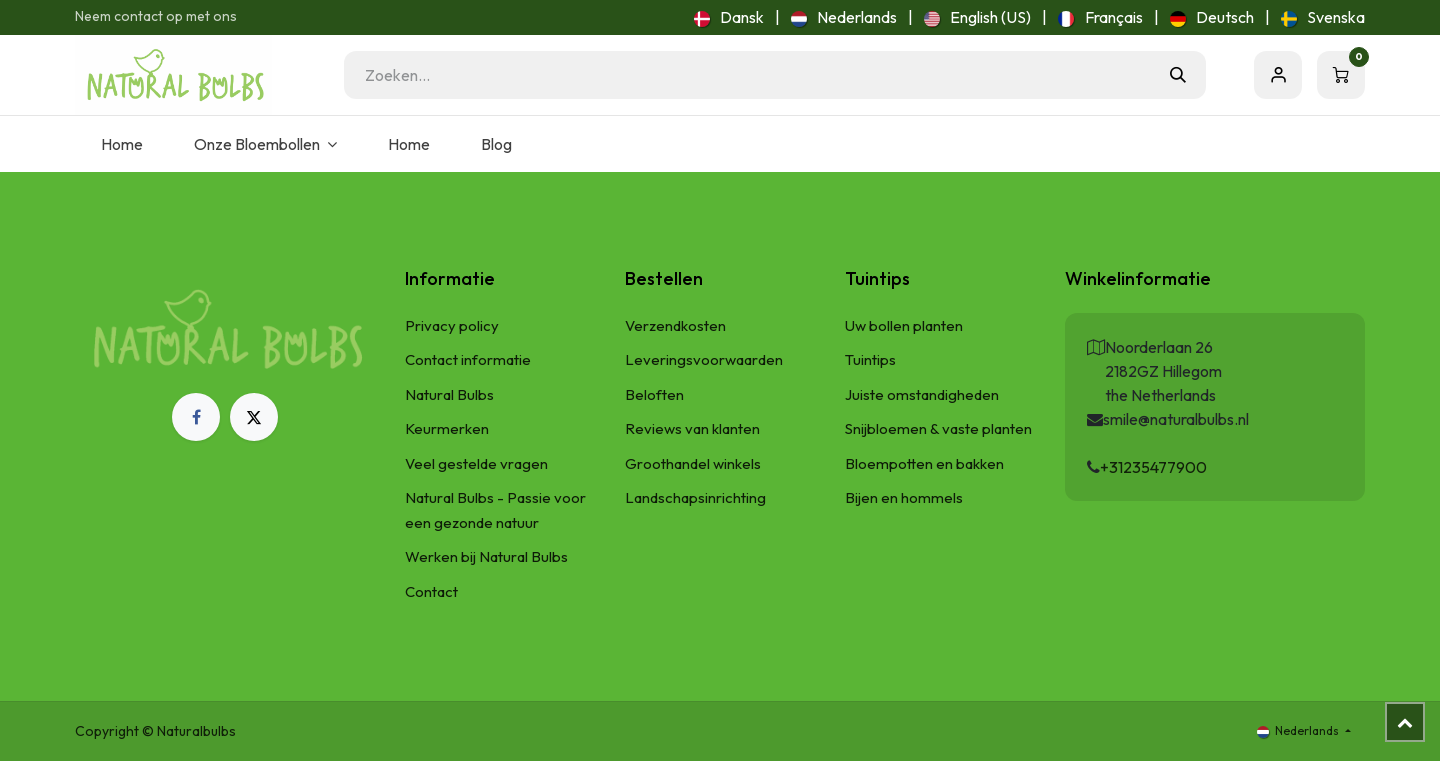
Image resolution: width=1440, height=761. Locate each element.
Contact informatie (468, 359)
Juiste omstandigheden (922, 394)
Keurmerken (447, 428)
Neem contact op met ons (156, 16)
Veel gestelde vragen (476, 463)
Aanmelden (1278, 75)
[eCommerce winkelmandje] (1341, 75)
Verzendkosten (675, 325)
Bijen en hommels (904, 497)
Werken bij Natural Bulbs (486, 556)
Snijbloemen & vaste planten (938, 428)
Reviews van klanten (692, 428)
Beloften (654, 394)
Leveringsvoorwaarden (704, 359)
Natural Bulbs (449, 394)
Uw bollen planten (904, 325)
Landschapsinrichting (695, 497)
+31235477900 (1153, 467)
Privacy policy (452, 325)
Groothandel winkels (693, 463)
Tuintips (870, 359)
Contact (431, 591)
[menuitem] (729, 17)
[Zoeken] (1178, 75)
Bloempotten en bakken (924, 463)
